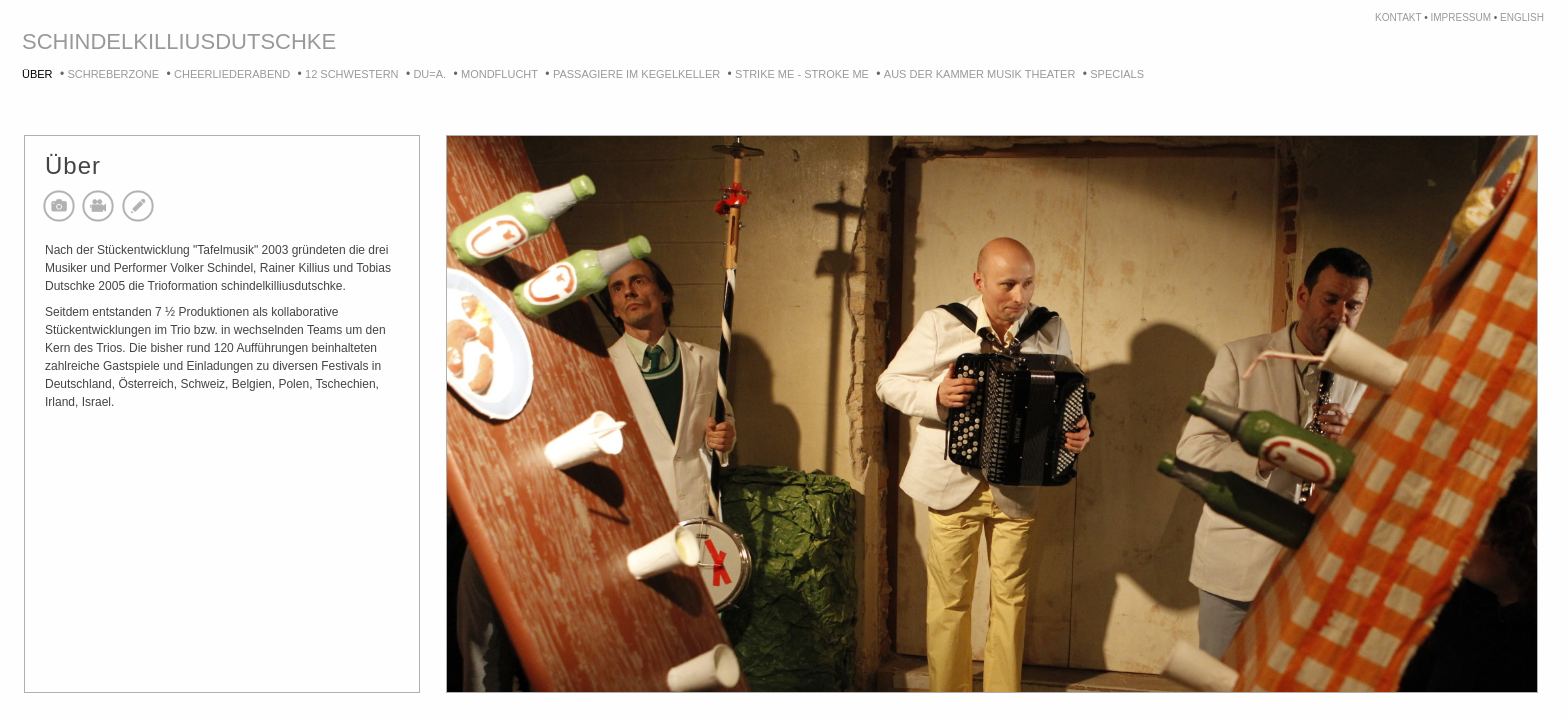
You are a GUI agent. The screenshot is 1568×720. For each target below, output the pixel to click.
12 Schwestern (352, 74)
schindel (77, 41)
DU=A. (429, 74)
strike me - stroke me (802, 74)
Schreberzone (113, 74)
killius (174, 41)
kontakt (1398, 17)
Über (37, 74)
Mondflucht (499, 74)
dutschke (275, 41)
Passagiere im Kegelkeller (636, 74)
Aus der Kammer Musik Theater (980, 74)
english (1522, 17)
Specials (1117, 74)
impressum (1460, 17)
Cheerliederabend (232, 74)
